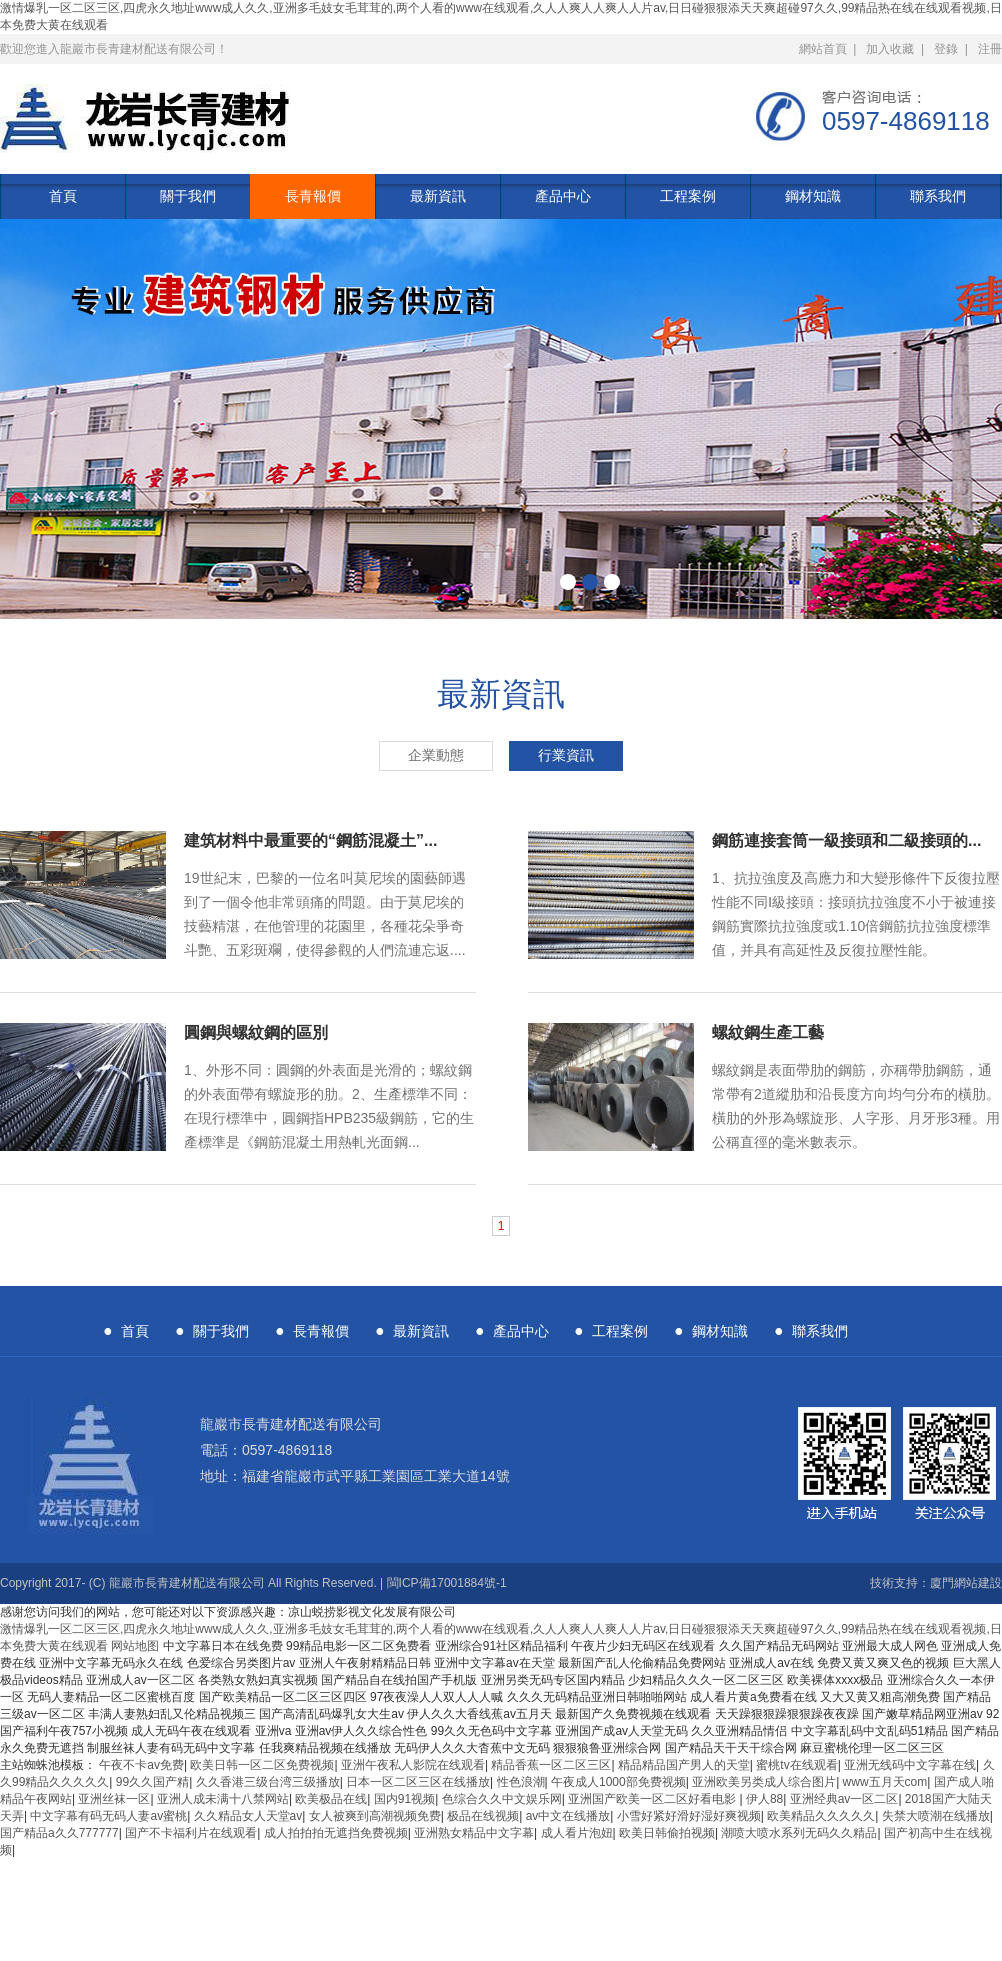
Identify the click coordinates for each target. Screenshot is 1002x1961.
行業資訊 (566, 755)
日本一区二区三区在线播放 (418, 1782)
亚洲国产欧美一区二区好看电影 (653, 1799)
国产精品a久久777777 (59, 1833)
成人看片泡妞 (577, 1833)
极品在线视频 (483, 1816)
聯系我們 (938, 196)
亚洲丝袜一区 (114, 1799)
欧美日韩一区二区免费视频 (262, 1765)
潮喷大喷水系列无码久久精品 (799, 1833)
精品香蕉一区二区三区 (551, 1765)
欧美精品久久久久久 (821, 1816)
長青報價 (313, 196)
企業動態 (436, 755)
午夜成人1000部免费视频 (618, 1782)
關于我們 (188, 196)
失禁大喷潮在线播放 (936, 1816)
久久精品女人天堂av (248, 1816)
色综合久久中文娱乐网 (502, 1799)
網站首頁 (823, 49)
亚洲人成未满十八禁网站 (223, 1799)
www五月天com (885, 1782)
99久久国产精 (152, 1782)
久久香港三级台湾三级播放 (268, 1782)
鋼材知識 (813, 196)
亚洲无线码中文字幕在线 (910, 1765)
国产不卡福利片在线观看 (191, 1833)
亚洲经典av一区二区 (844, 1799)
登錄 (946, 49)
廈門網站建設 (966, 1583)
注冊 (990, 49)
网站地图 (135, 1646)
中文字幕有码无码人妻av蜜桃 (108, 1816)
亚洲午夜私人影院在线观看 (413, 1765)
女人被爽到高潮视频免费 (375, 1816)
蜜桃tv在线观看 (796, 1765)
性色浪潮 (521, 1782)
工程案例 (688, 196)
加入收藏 (890, 49)
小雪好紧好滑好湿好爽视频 (689, 1816)
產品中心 (563, 196)
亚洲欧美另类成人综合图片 (764, 1782)
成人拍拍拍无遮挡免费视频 (336, 1833)
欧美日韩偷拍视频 (667, 1833)
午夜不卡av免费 (141, 1765)
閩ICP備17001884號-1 (447, 1583)
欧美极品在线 (331, 1799)
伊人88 (764, 1799)
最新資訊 (438, 196)
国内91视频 (404, 1799)
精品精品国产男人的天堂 (684, 1765)
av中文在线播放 (568, 1816)
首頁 (63, 196)
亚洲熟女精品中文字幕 (474, 1833)
